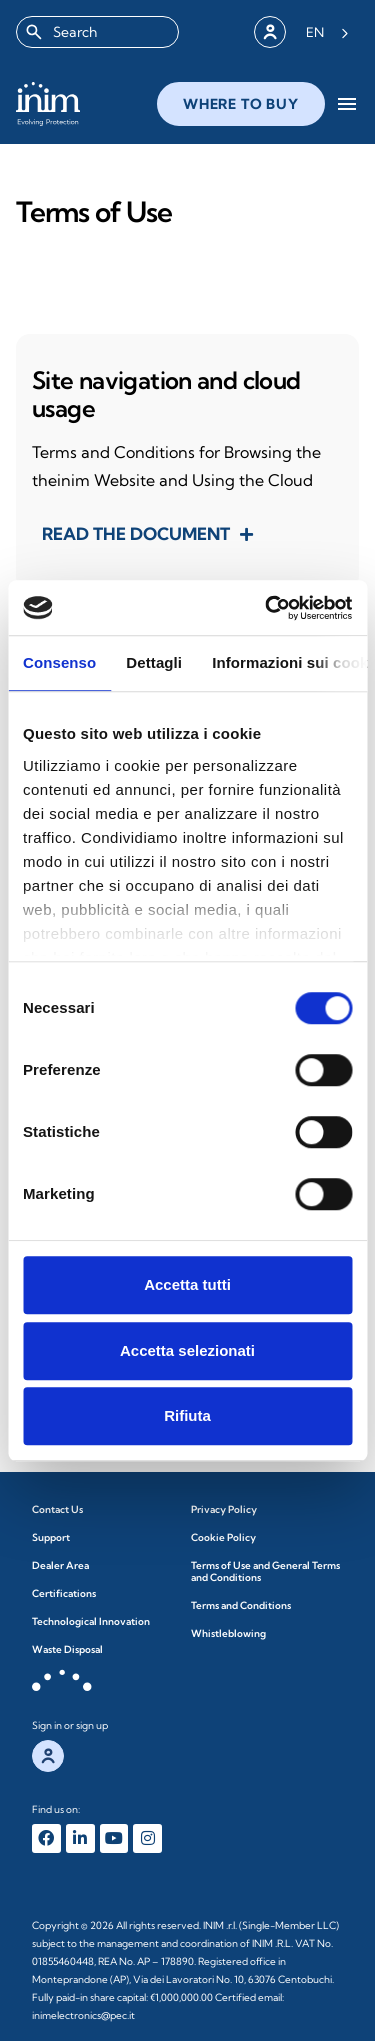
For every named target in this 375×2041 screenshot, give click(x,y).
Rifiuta (187, 1415)
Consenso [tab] (59, 662)
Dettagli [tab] (154, 662)
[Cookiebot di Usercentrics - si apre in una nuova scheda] (267, 608)
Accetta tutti (187, 1284)
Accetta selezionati (187, 1350)
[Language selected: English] (327, 32)
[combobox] (97, 32)
